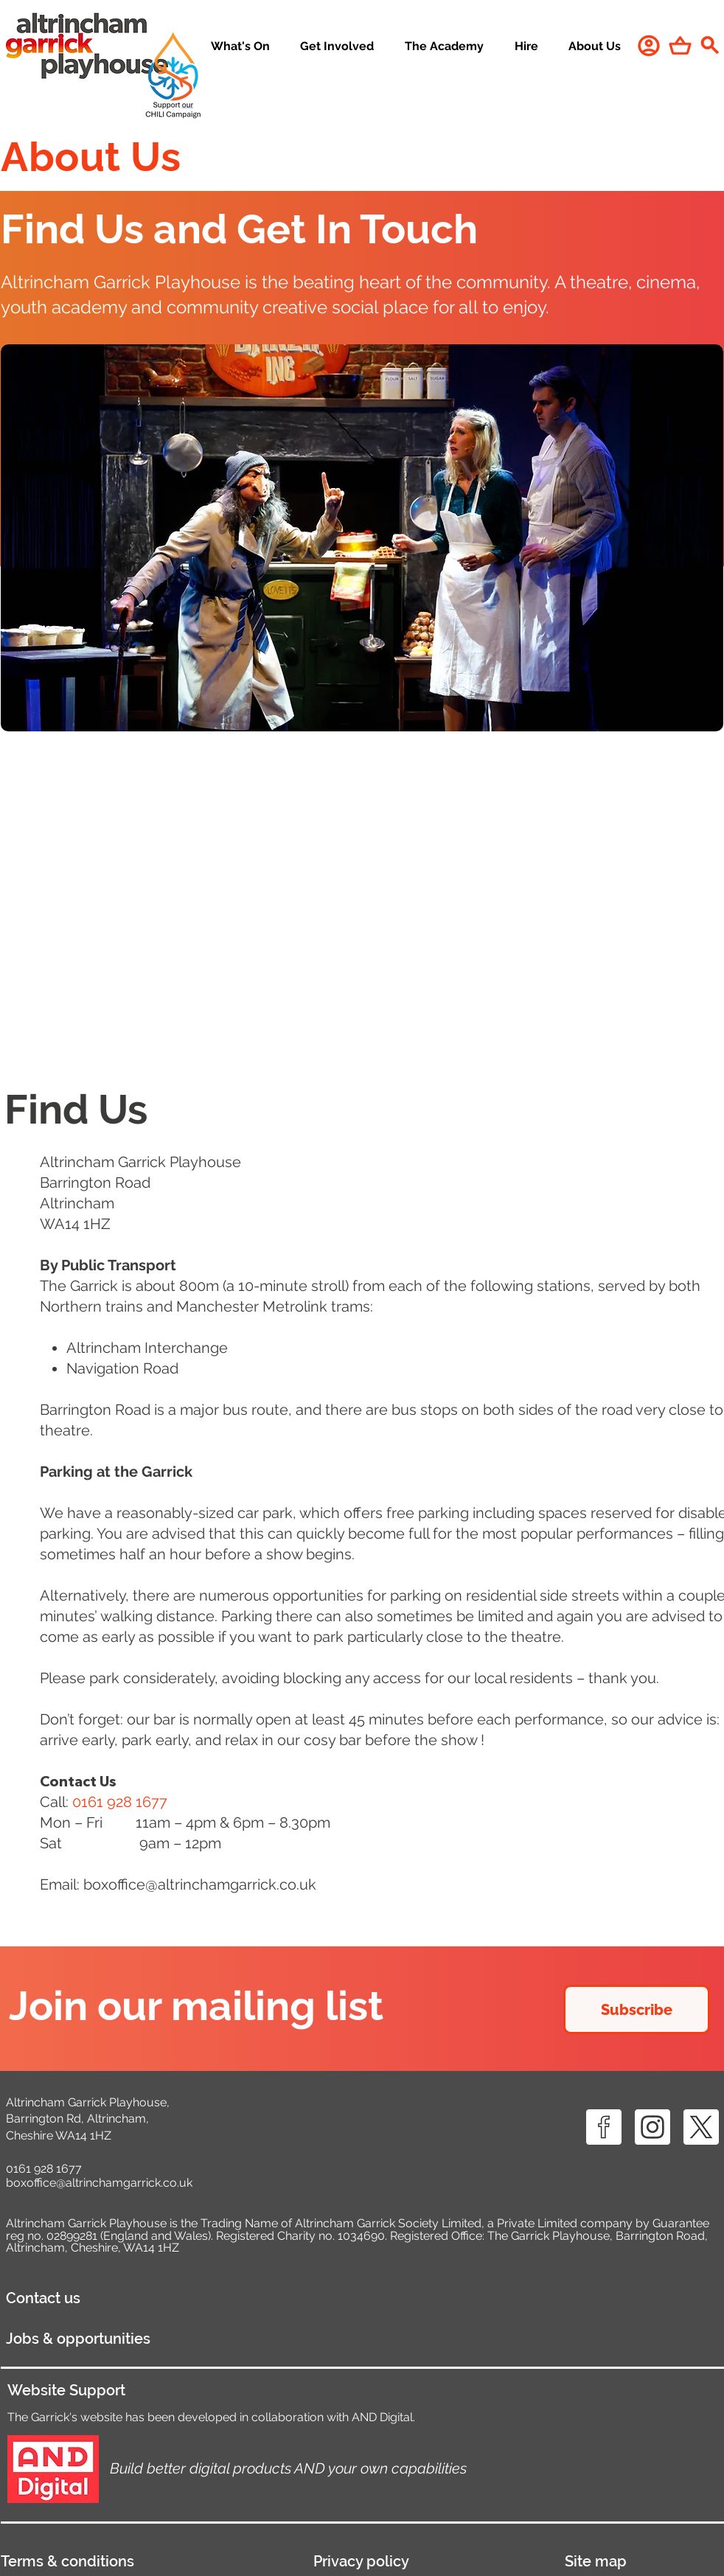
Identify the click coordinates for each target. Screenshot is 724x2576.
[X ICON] (701, 2127)
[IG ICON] (652, 2127)
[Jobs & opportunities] (165, 2338)
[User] (649, 45)
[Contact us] (123, 2298)
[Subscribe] (636, 2009)
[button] (337, 47)
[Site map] (644, 2561)
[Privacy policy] (425, 2561)
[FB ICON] (604, 2127)
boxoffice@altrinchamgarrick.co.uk (199, 1884)
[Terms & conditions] (143, 2561)
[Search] (709, 45)
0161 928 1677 (44, 2169)
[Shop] (680, 45)
